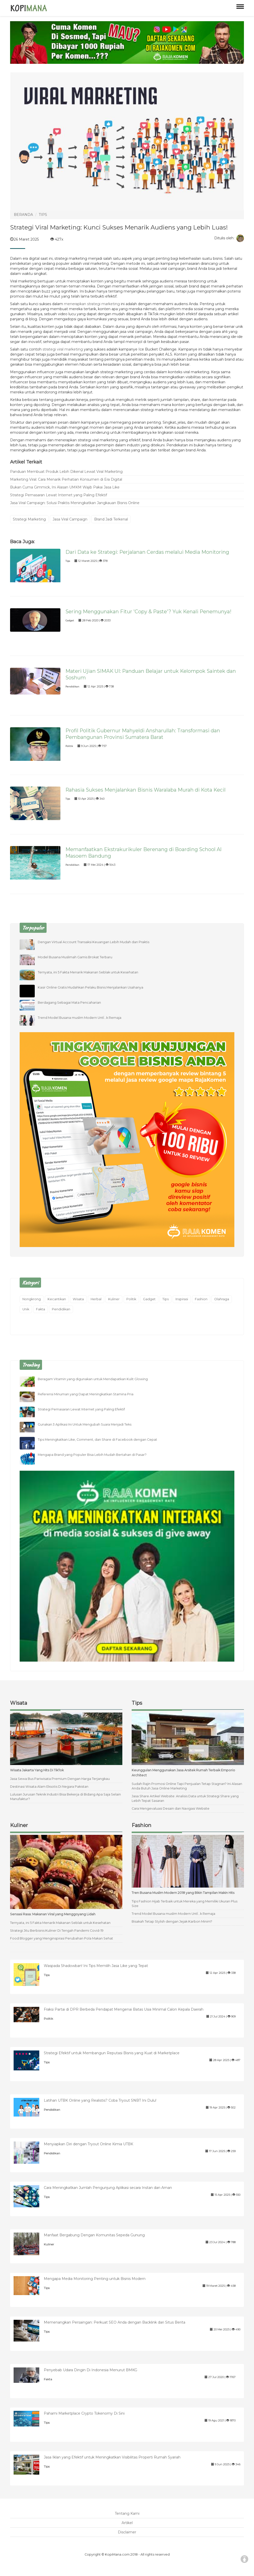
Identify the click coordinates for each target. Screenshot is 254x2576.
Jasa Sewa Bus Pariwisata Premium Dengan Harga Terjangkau (60, 1779)
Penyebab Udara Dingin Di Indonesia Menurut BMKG (90, 2370)
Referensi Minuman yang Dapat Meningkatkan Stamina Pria (85, 1394)
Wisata (78, 1299)
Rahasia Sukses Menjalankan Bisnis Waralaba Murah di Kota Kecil (145, 790)
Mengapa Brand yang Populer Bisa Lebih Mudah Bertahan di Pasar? (92, 1455)
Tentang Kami (127, 2513)
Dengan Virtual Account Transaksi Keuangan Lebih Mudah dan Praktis (93, 942)
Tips (67, 561)
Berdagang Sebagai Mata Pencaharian (69, 1002)
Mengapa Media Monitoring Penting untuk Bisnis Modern (95, 2278)
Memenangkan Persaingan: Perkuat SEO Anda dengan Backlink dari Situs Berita (114, 2322)
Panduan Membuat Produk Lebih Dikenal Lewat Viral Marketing (66, 471)
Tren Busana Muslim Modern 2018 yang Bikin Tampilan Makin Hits (183, 1893)
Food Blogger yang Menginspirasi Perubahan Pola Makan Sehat (61, 1938)
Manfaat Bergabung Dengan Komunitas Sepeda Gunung (94, 2235)
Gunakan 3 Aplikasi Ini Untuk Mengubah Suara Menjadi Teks (84, 1424)
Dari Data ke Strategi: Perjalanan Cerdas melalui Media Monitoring (147, 552)
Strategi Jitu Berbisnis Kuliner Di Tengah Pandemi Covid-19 (56, 1930)
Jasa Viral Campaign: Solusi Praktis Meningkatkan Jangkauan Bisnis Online (74, 503)
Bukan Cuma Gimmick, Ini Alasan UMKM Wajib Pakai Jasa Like (65, 487)
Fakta (40, 1309)
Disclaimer (127, 2532)
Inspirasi (181, 1299)
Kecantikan (57, 1299)
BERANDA (23, 214)
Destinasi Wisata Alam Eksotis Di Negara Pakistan (49, 1786)
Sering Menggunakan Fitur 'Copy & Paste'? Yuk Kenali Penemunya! (148, 612)
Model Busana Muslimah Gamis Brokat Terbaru (75, 957)
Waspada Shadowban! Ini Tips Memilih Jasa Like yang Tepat (96, 1965)
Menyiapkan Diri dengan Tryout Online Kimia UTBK (88, 2144)
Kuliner (114, 1299)
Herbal (96, 1299)
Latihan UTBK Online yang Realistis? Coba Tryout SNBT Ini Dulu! (100, 2100)
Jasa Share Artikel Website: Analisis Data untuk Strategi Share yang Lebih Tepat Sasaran (185, 1798)
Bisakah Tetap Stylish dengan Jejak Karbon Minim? (172, 1921)
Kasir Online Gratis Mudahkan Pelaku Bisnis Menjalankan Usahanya (90, 987)
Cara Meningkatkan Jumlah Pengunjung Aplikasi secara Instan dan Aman (108, 2187)
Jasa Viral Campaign (70, 519)
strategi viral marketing (63, 349)
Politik (69, 746)
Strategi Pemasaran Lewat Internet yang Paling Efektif (58, 495)
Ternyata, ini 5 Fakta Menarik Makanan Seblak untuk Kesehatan (88, 972)
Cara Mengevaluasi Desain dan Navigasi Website (170, 1808)
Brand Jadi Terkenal (111, 519)
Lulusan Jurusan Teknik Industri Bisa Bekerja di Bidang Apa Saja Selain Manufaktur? (65, 1796)
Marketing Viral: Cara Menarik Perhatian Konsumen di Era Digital (66, 479)
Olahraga (221, 1299)
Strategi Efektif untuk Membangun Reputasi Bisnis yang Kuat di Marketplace (111, 2053)
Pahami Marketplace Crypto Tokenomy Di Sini (84, 2413)
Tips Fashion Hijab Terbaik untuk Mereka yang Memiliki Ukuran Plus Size (184, 1903)
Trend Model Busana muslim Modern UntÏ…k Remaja (79, 1018)
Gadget (69, 620)
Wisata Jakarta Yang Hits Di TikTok (37, 1770)
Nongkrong (31, 1299)
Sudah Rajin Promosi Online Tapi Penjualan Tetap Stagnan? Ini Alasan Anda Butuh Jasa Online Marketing (187, 1786)
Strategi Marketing (29, 519)
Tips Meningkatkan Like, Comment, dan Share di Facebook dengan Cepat (97, 1439)
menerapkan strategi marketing (92, 304)
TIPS (43, 214)
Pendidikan (72, 686)
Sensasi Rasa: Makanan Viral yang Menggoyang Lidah (52, 1914)
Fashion (201, 1299)
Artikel (127, 2523)
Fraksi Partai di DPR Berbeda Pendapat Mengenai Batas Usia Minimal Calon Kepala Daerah (123, 2009)
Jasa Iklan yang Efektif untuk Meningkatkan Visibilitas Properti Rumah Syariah (112, 2457)
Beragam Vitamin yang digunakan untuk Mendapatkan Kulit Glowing (93, 1379)
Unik (25, 1309)
